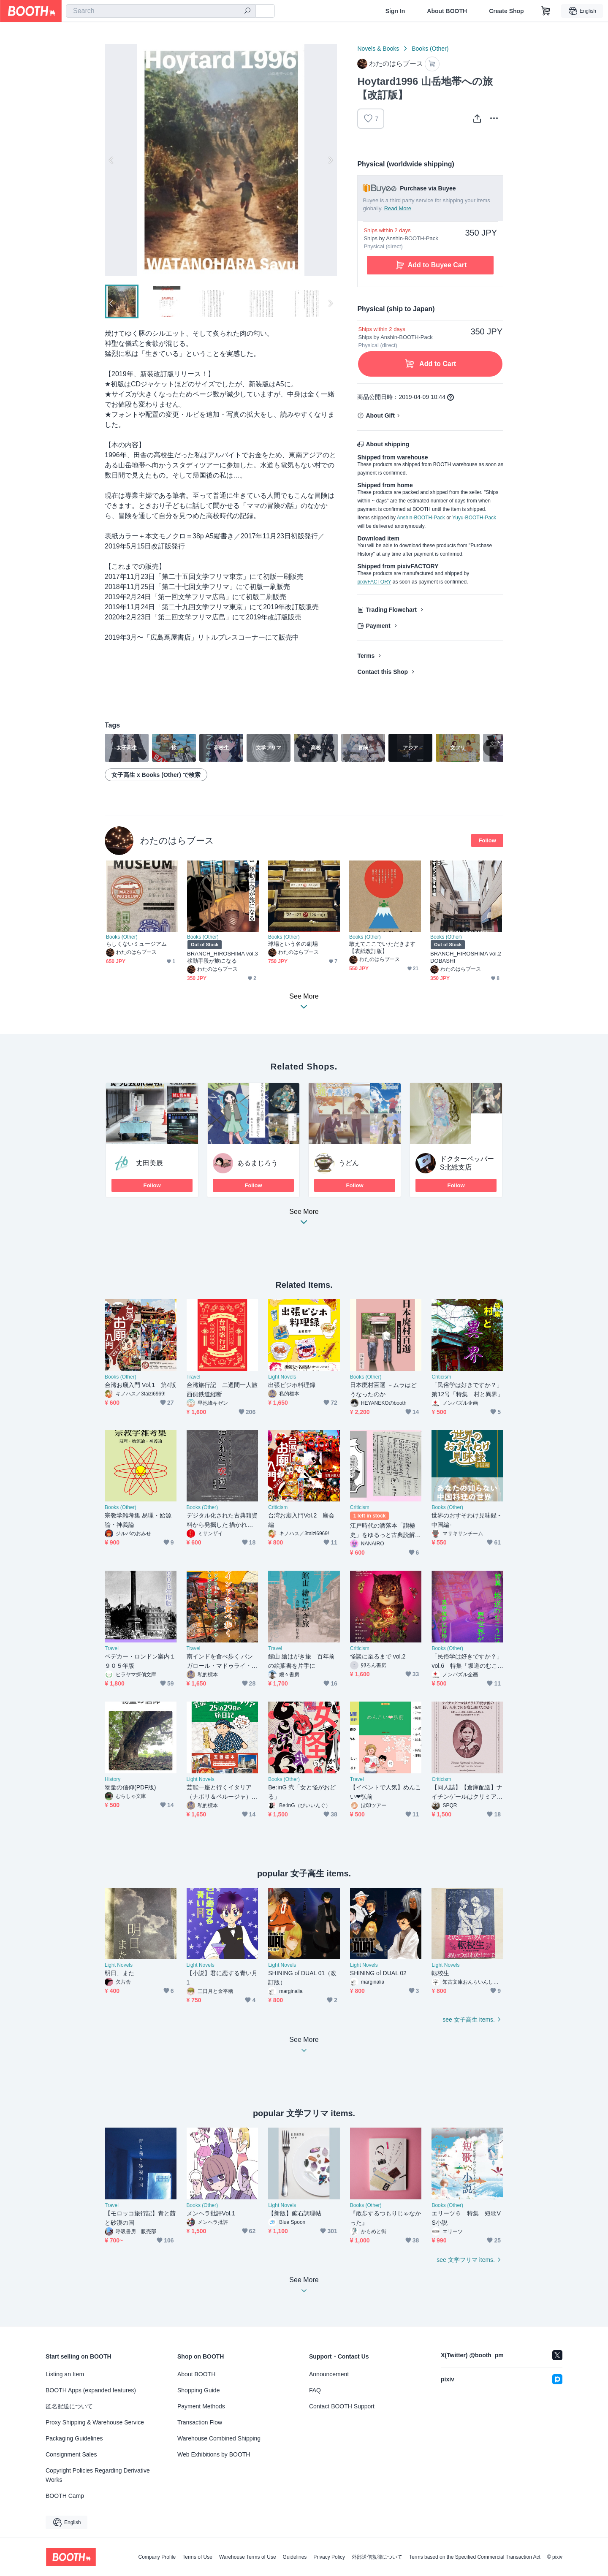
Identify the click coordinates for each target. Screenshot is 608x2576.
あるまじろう (257, 1163)
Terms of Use (197, 2557)
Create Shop (506, 11)
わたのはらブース (177, 840)
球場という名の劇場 (293, 944)
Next (330, 160)
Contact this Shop (382, 671)
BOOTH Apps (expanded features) (91, 2390)
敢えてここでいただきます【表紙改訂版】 (382, 947)
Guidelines (295, 2557)
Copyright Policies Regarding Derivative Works (98, 2475)
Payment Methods (201, 2406)
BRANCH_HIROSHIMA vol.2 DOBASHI (465, 957)
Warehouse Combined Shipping (219, 2438)
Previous (111, 160)
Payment (378, 625)
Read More (397, 208)
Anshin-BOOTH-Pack (421, 518)
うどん (349, 1163)
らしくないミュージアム (136, 944)
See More (304, 1219)
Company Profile (157, 2557)
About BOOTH (447, 11)
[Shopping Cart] (546, 11)
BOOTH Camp (65, 2495)
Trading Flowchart (391, 609)
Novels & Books (378, 48)
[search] (247, 11)
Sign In (395, 11)
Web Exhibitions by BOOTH (213, 2454)
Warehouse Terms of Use (247, 2557)
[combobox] (161, 11)
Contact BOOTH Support (342, 2406)
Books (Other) (430, 48)
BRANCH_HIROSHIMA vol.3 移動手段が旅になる (222, 957)
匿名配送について (69, 2406)
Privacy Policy (329, 2557)
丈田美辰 (149, 1163)
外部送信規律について (377, 2557)
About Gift (380, 415)
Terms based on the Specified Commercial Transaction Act (474, 2557)
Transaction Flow (199, 2422)
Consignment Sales (71, 2454)
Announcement (329, 2374)
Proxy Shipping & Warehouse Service (95, 2422)
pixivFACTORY (374, 582)
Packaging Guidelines (74, 2438)
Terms (366, 655)
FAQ (315, 2390)
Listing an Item (65, 2374)
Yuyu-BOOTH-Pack (474, 518)
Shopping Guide (198, 2390)
